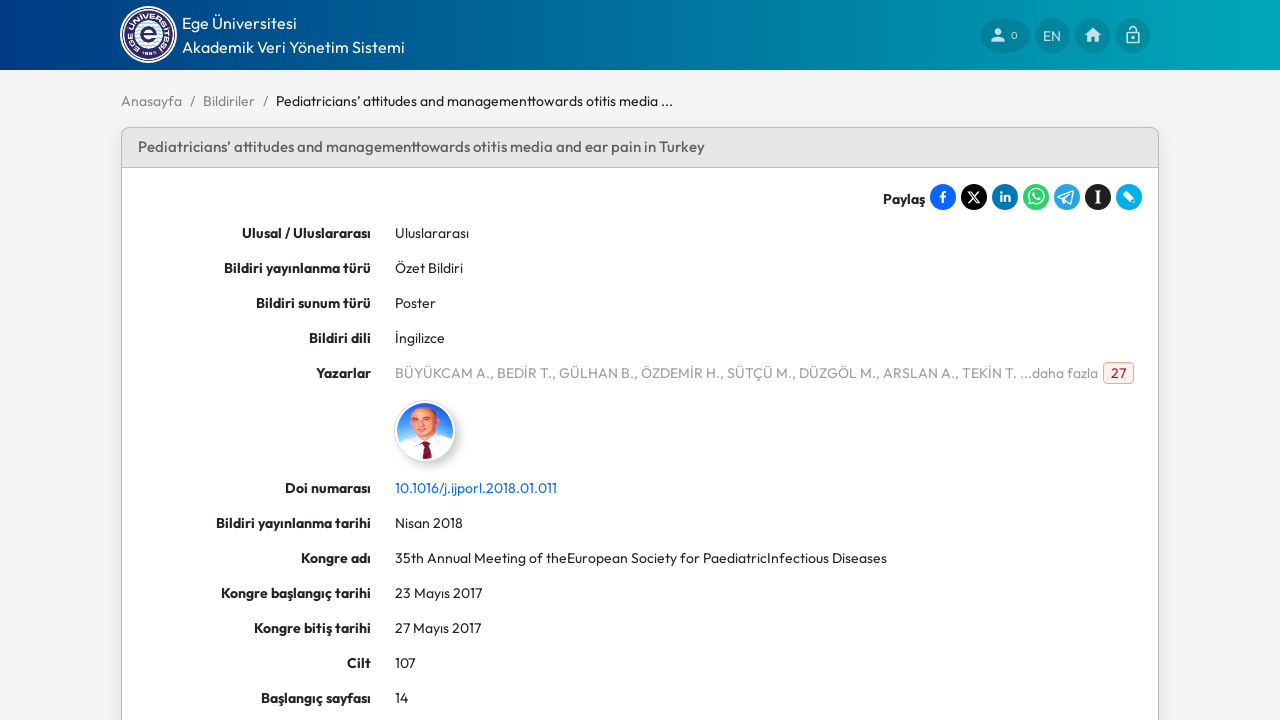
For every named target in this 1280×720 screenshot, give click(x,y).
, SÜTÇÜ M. (756, 373)
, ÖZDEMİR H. (677, 373)
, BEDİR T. (521, 373)
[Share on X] (974, 197)
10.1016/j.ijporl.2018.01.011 (476, 488)
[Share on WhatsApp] (1036, 197)
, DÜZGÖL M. (834, 373)
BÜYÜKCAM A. (442, 373)
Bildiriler (229, 101)
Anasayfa (151, 101)
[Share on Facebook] (943, 197)
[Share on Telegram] (1067, 197)
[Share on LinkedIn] (1005, 197)
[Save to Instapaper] (1098, 197)
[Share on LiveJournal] (1129, 197)
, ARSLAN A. (915, 373)
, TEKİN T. (986, 373)
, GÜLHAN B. (593, 373)
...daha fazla (1057, 373)
